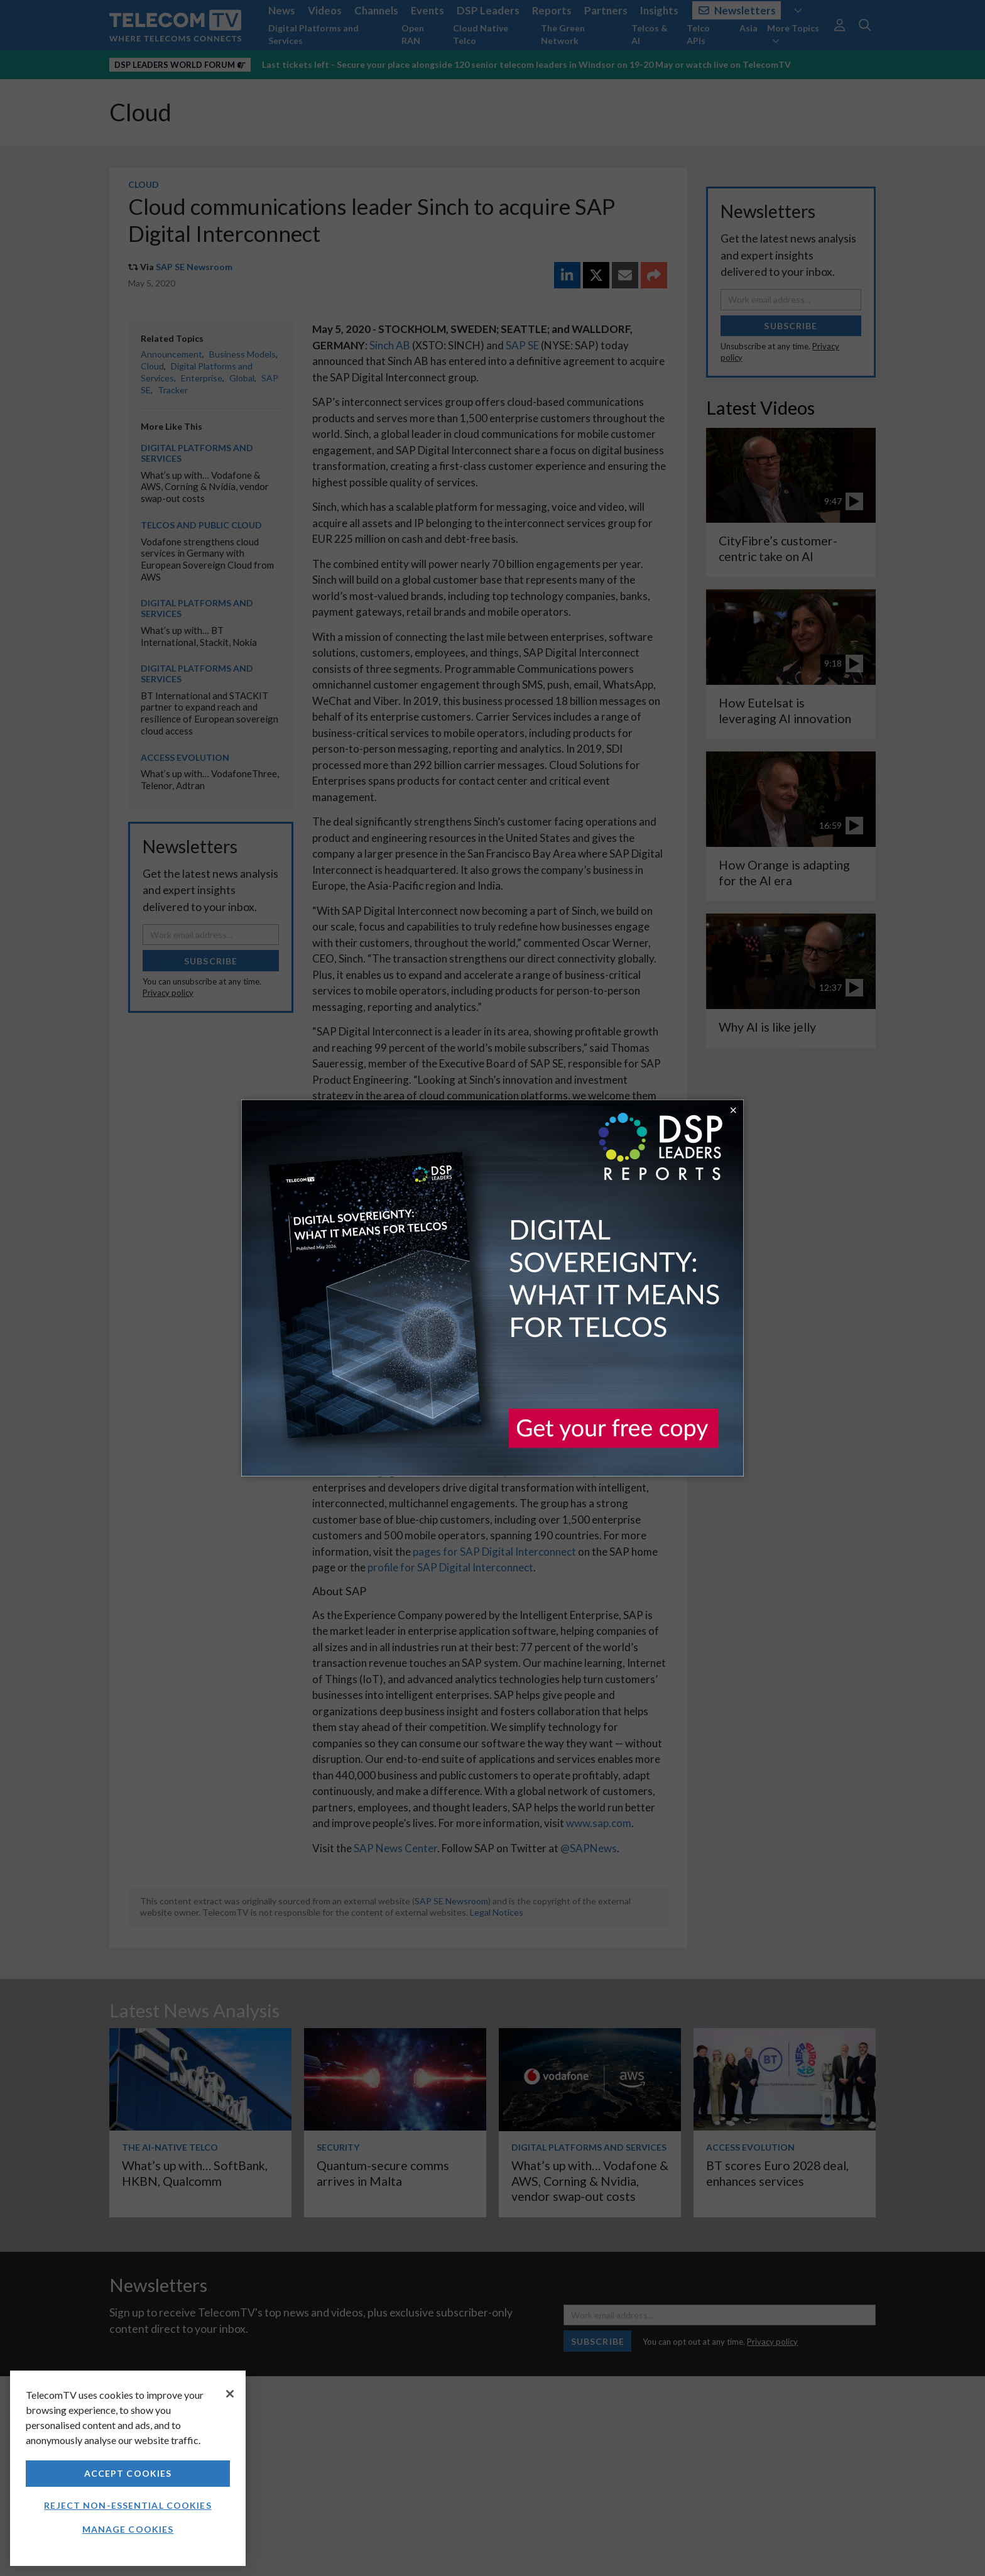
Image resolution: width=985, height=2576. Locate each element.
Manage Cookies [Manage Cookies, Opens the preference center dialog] (128, 2529)
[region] (128, 2468)
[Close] (230, 2394)
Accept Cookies (128, 2473)
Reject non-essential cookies (127, 2505)
